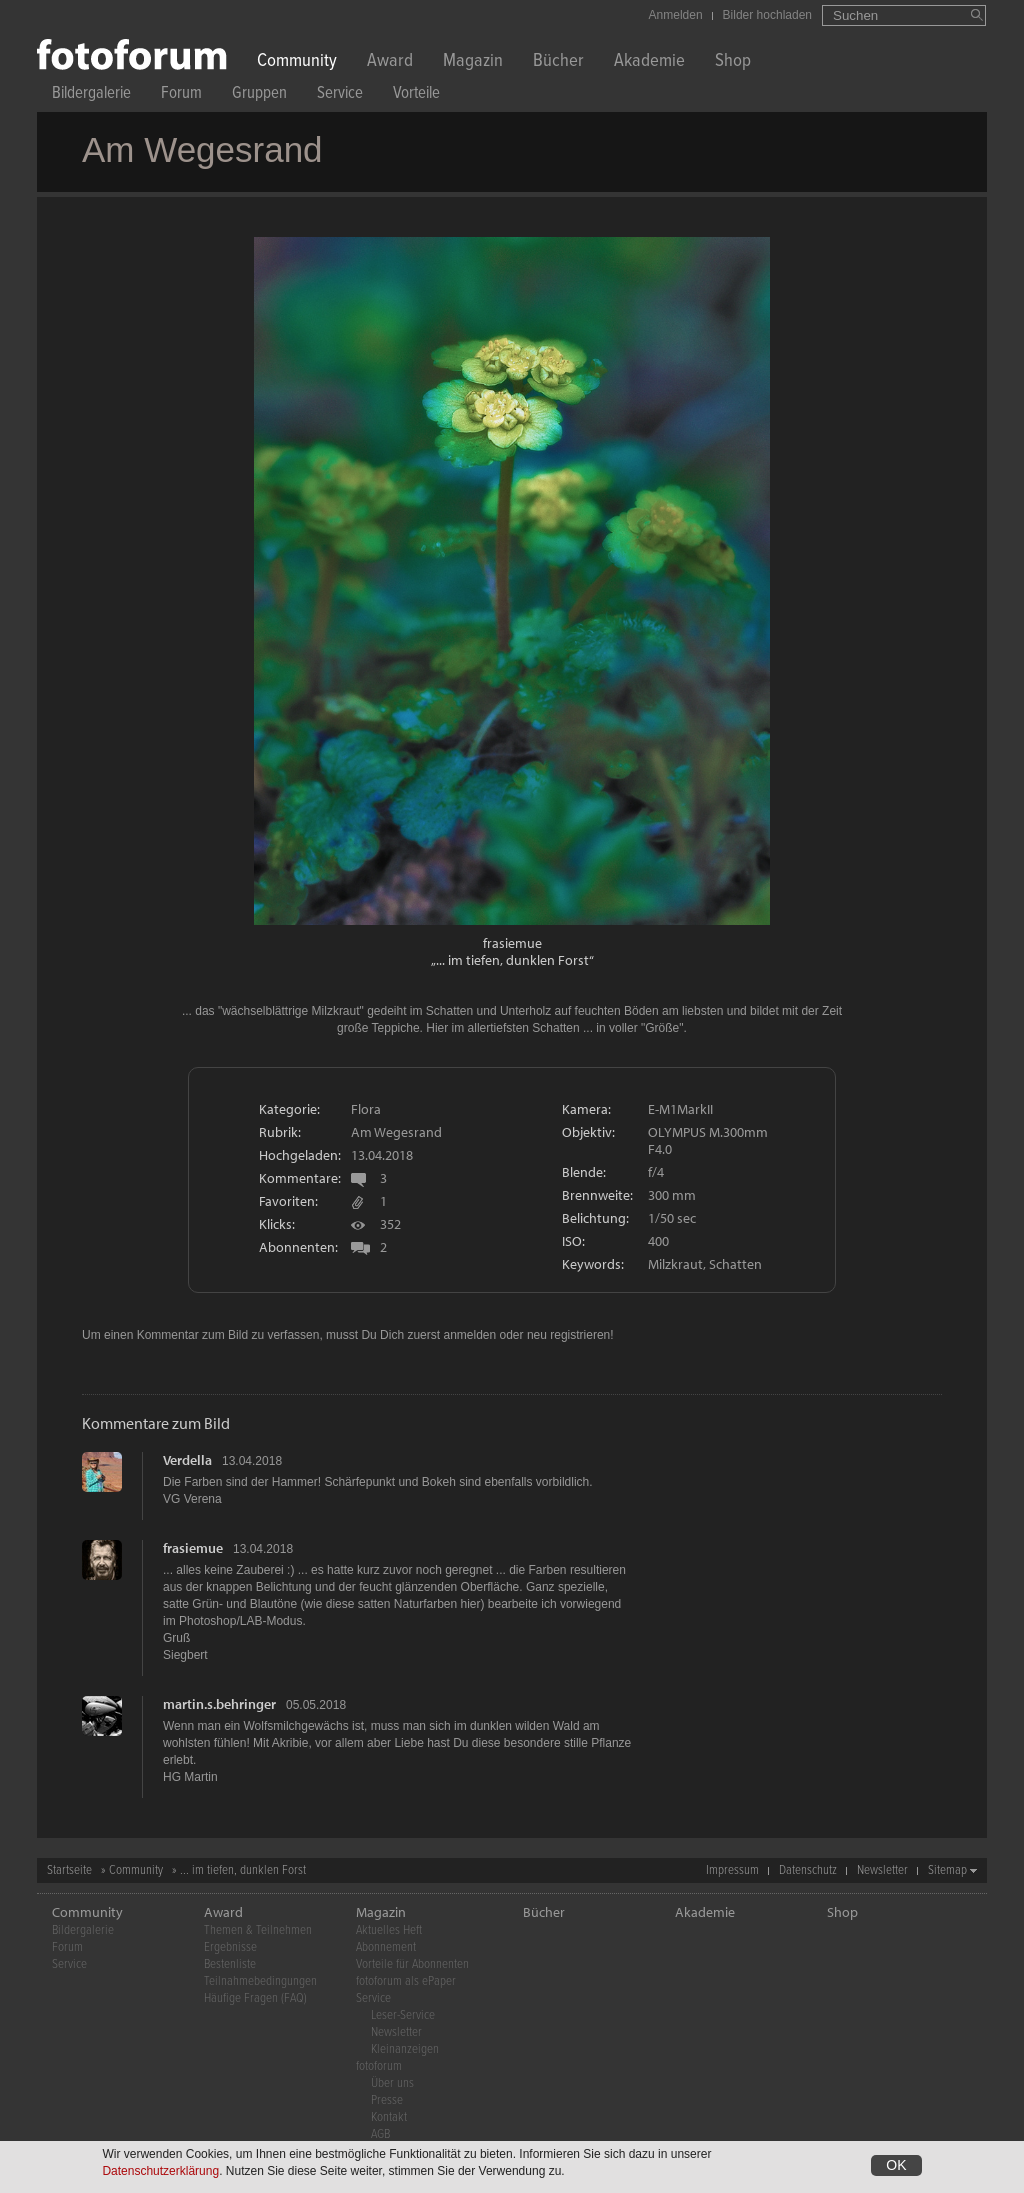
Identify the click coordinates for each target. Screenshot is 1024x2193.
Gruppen (259, 95)
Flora (366, 1109)
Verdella (187, 1460)
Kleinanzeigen (405, 2049)
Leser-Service (403, 2015)
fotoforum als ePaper (406, 1981)
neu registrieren (568, 1335)
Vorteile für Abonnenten (412, 1964)
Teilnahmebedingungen (260, 1981)
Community (297, 62)
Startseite (69, 1870)
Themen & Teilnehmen (258, 1930)
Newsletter (882, 1870)
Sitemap (947, 1870)
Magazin (473, 62)
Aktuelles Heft (389, 1930)
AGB (380, 2134)
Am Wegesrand (396, 1132)
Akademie (649, 62)
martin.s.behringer (219, 1704)
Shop (733, 62)
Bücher (558, 62)
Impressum (732, 1870)
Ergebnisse (230, 1947)
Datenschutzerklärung (160, 2173)
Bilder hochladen (767, 15)
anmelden (469, 1335)
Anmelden (676, 15)
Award (390, 62)
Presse (387, 2100)
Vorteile (416, 95)
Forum (181, 95)
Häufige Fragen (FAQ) (255, 1998)
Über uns (392, 2083)
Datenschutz (808, 1870)
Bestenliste (230, 1964)
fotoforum (379, 2066)
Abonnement (386, 1947)
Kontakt (389, 2117)
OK (896, 2167)
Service (340, 95)
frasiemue (512, 943)
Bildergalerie (91, 95)
